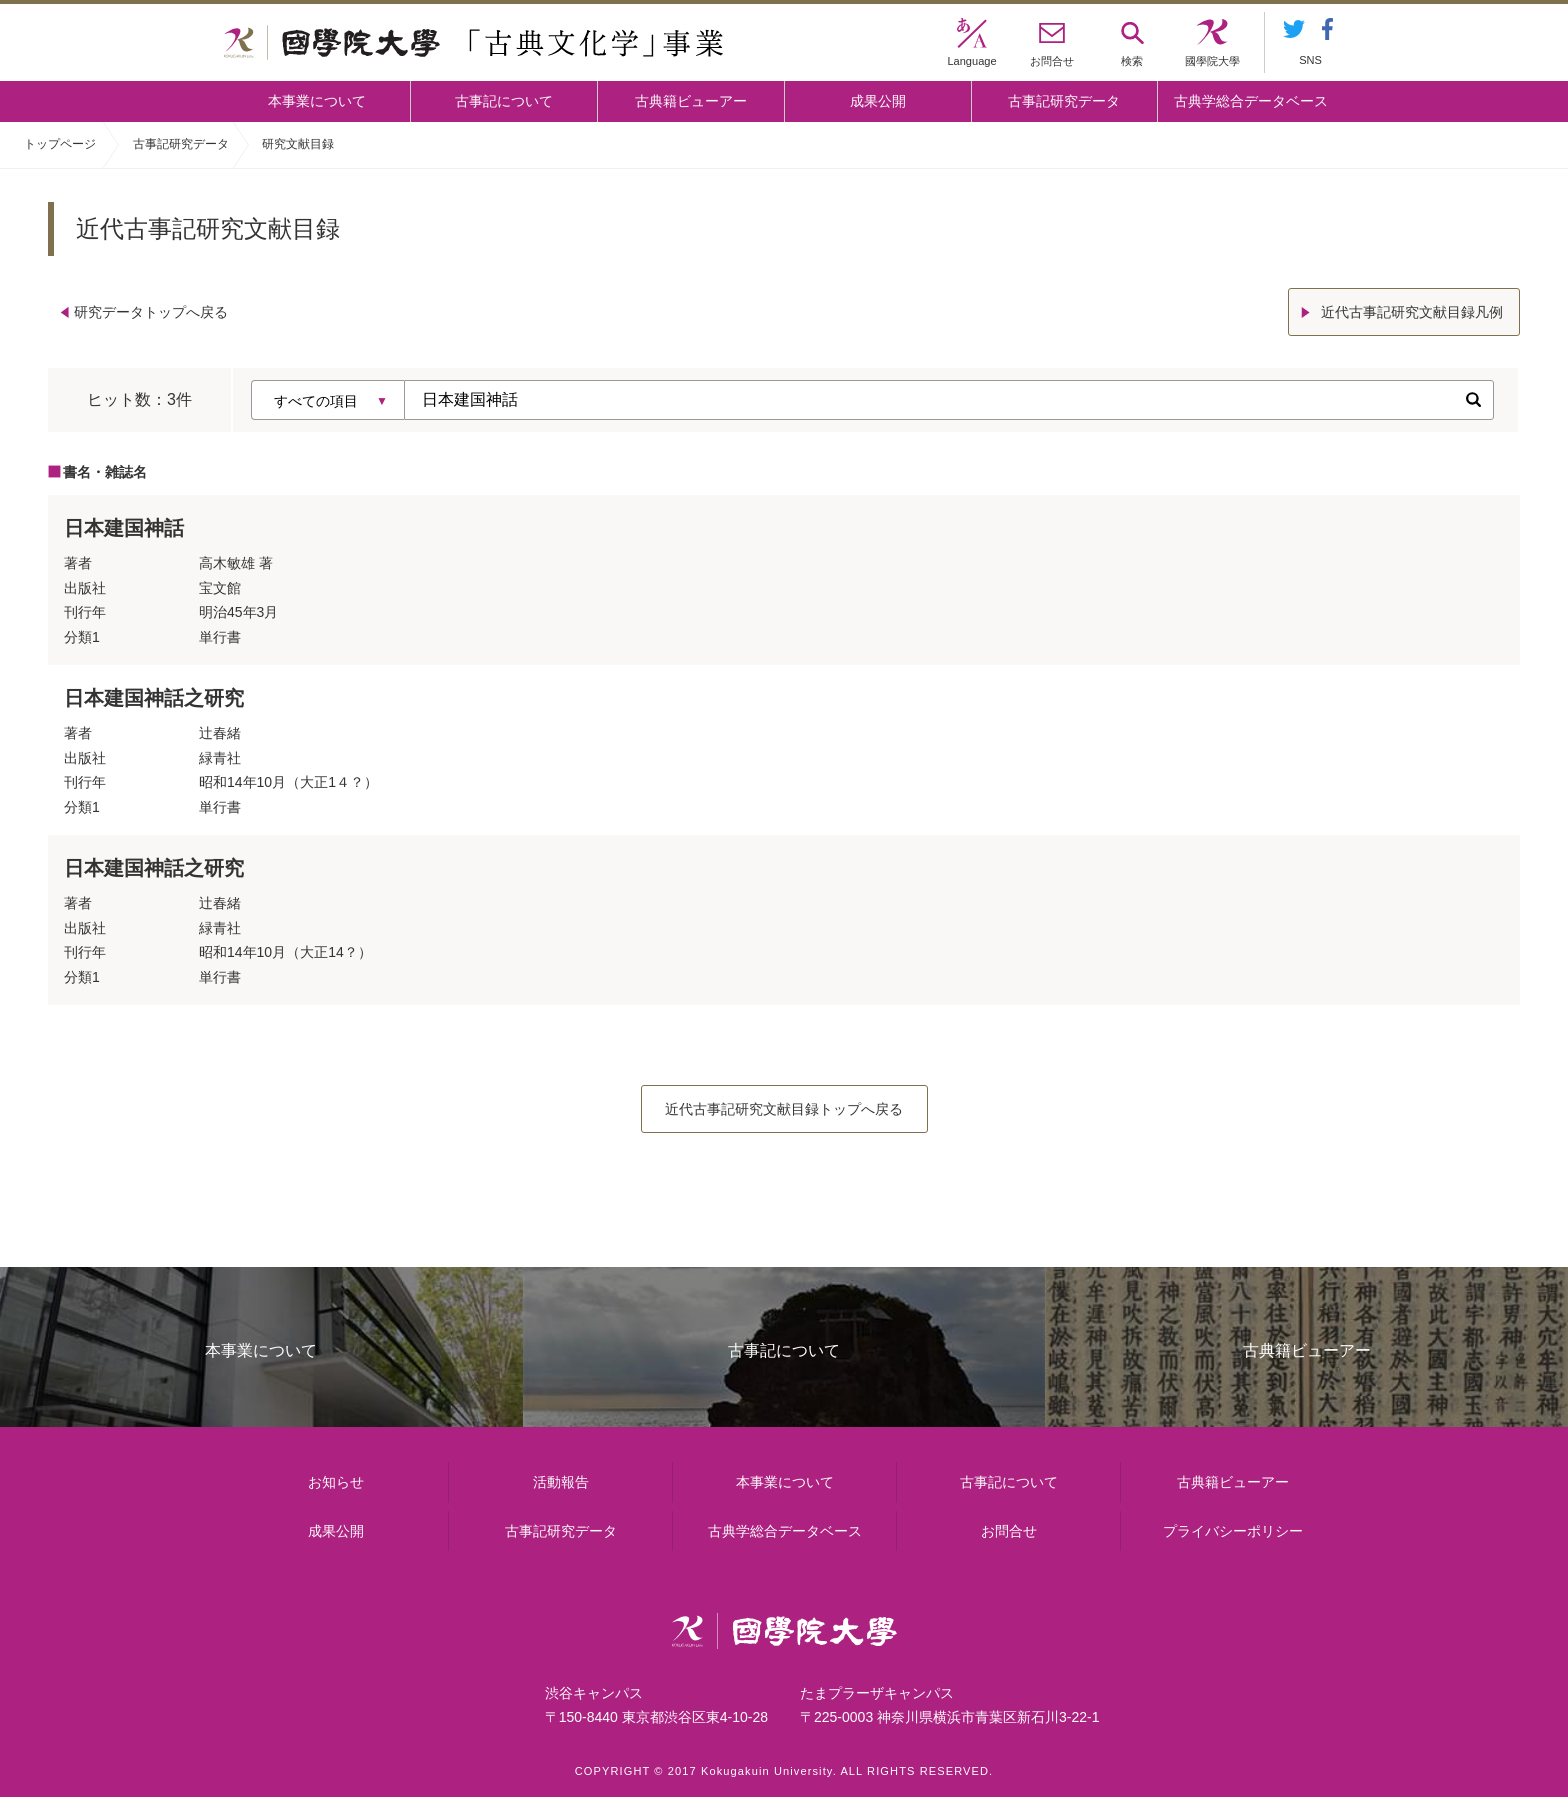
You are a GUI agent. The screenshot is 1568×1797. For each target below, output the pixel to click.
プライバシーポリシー (1233, 1531)
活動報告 (561, 1482)
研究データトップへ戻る (151, 312)
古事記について (504, 101)
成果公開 (878, 101)
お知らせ (336, 1482)
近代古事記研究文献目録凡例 (1412, 312)
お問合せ (1009, 1531)
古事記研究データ (1064, 101)
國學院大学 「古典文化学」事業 (473, 43)
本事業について (317, 101)
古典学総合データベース (1251, 101)
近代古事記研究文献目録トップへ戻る (784, 1109)
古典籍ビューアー (691, 101)
